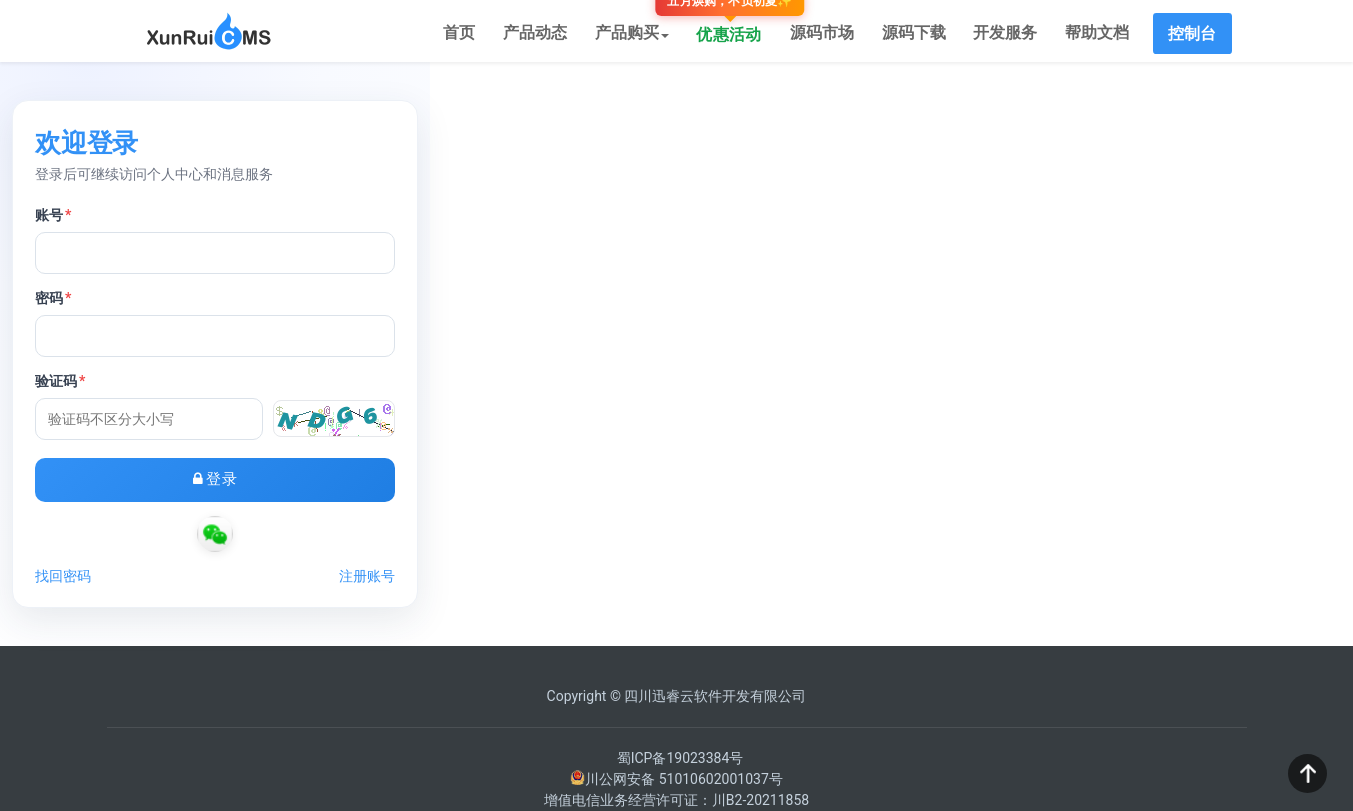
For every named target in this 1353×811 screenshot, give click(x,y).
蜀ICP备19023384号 (680, 766)
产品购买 (653, 34)
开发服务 (1012, 34)
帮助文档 (1100, 34)
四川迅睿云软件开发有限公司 (715, 704)
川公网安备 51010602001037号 (676, 787)
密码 (508, 306)
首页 (488, 34)
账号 (508, 223)
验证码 (515, 389)
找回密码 (518, 584)
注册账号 (836, 584)
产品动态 (560, 34)
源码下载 (924, 34)
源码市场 (836, 34)
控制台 (1193, 34)
